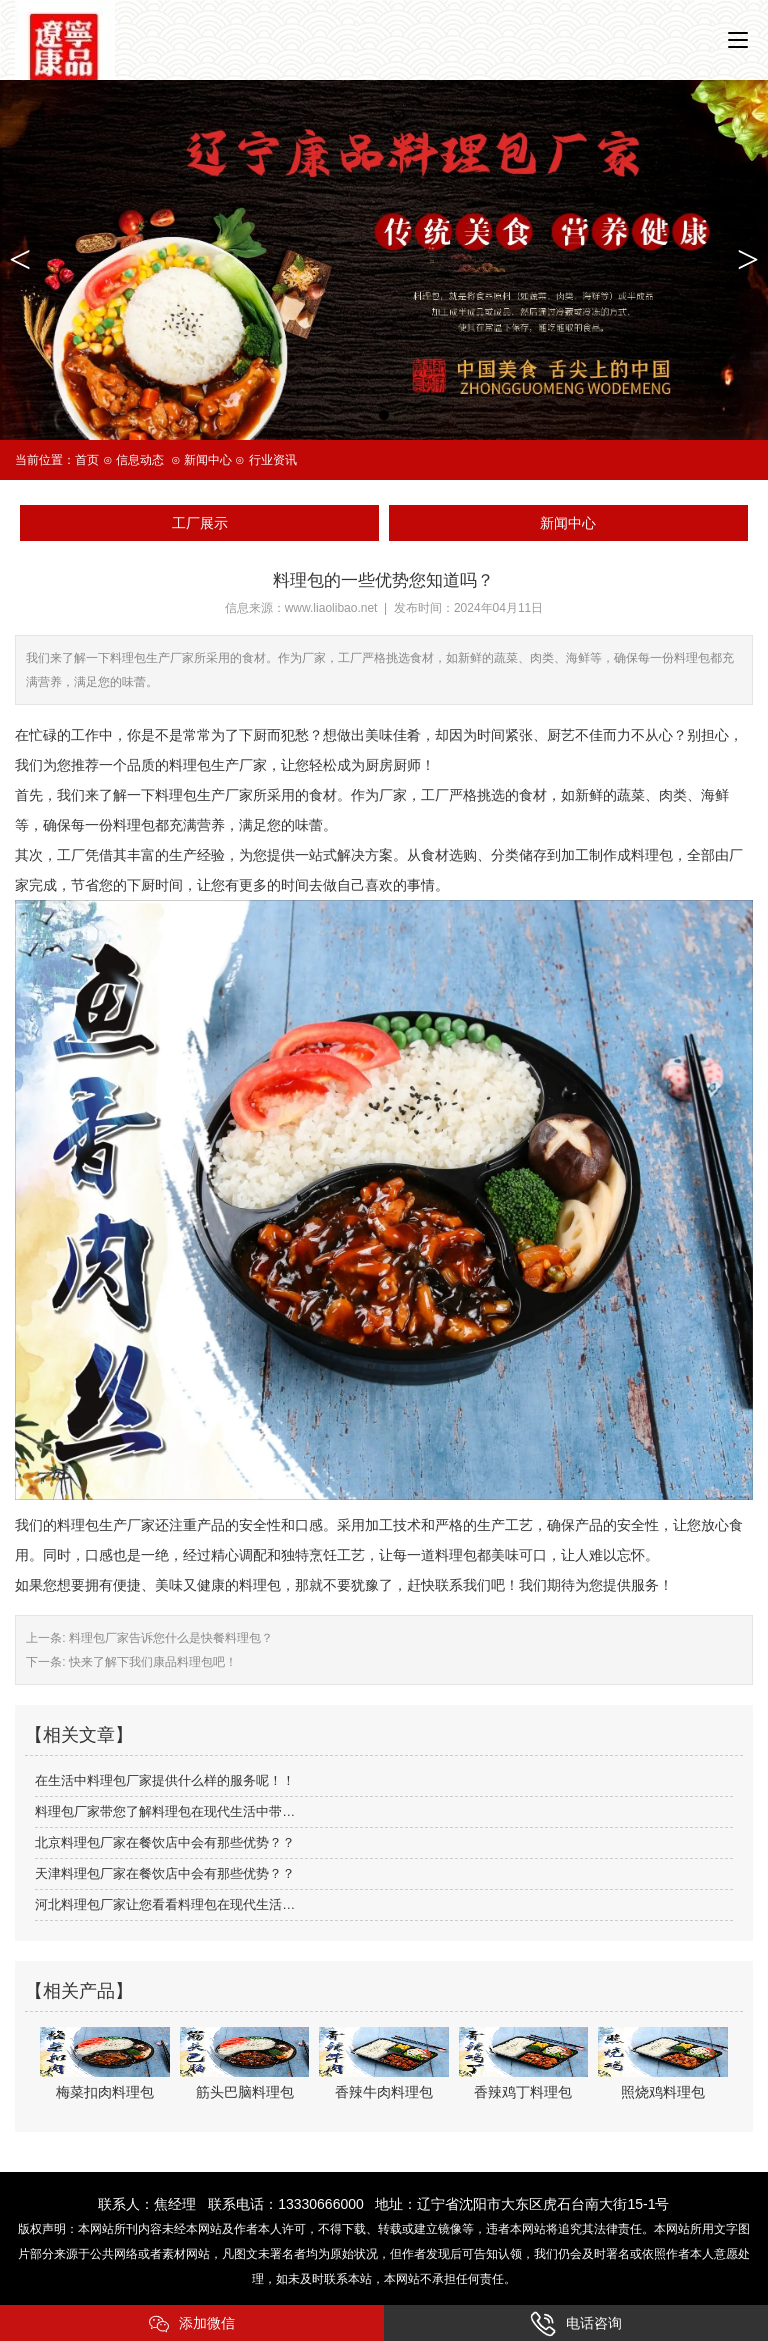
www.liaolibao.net (331, 608)
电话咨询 (576, 2324)
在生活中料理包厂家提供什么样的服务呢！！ (165, 1780)
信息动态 (140, 460)
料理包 (652, 855)
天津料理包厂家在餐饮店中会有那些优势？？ (165, 1873)
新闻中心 (208, 460)
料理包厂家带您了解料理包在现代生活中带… (165, 1811)
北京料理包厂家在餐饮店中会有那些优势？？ (165, 1842)
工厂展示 (200, 523)
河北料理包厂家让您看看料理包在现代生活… (165, 1904)
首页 (87, 460)
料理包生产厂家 (106, 1525)
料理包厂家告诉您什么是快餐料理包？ (169, 1638)
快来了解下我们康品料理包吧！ (151, 1662)
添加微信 (192, 2324)
